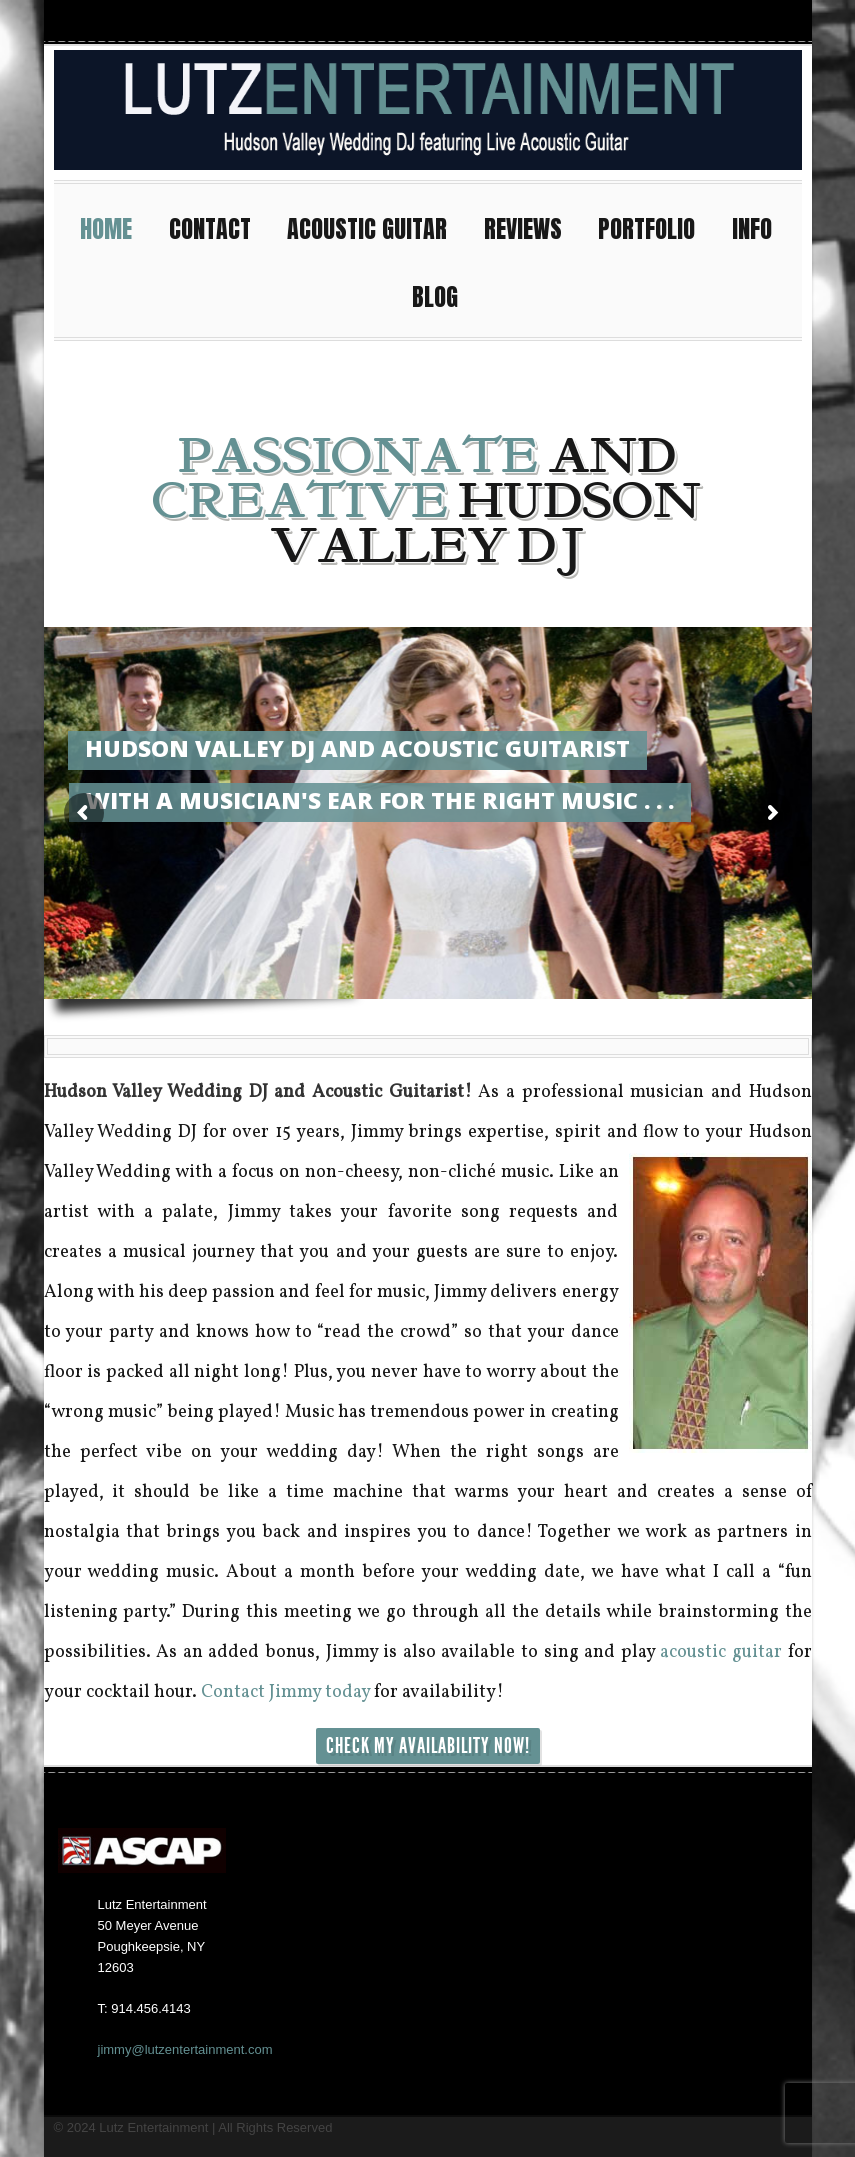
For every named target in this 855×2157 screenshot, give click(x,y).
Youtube (712, 21)
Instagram (640, 21)
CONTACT (219, 226)
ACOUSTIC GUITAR (376, 226)
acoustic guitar (721, 1652)
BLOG (435, 297)
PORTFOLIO (655, 226)
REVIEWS (532, 226)
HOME (115, 226)
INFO (761, 226)
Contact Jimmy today (285, 1692)
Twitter (748, 21)
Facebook (676, 21)
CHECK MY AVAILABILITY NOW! (428, 1746)
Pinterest (784, 21)
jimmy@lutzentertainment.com (185, 2049)
